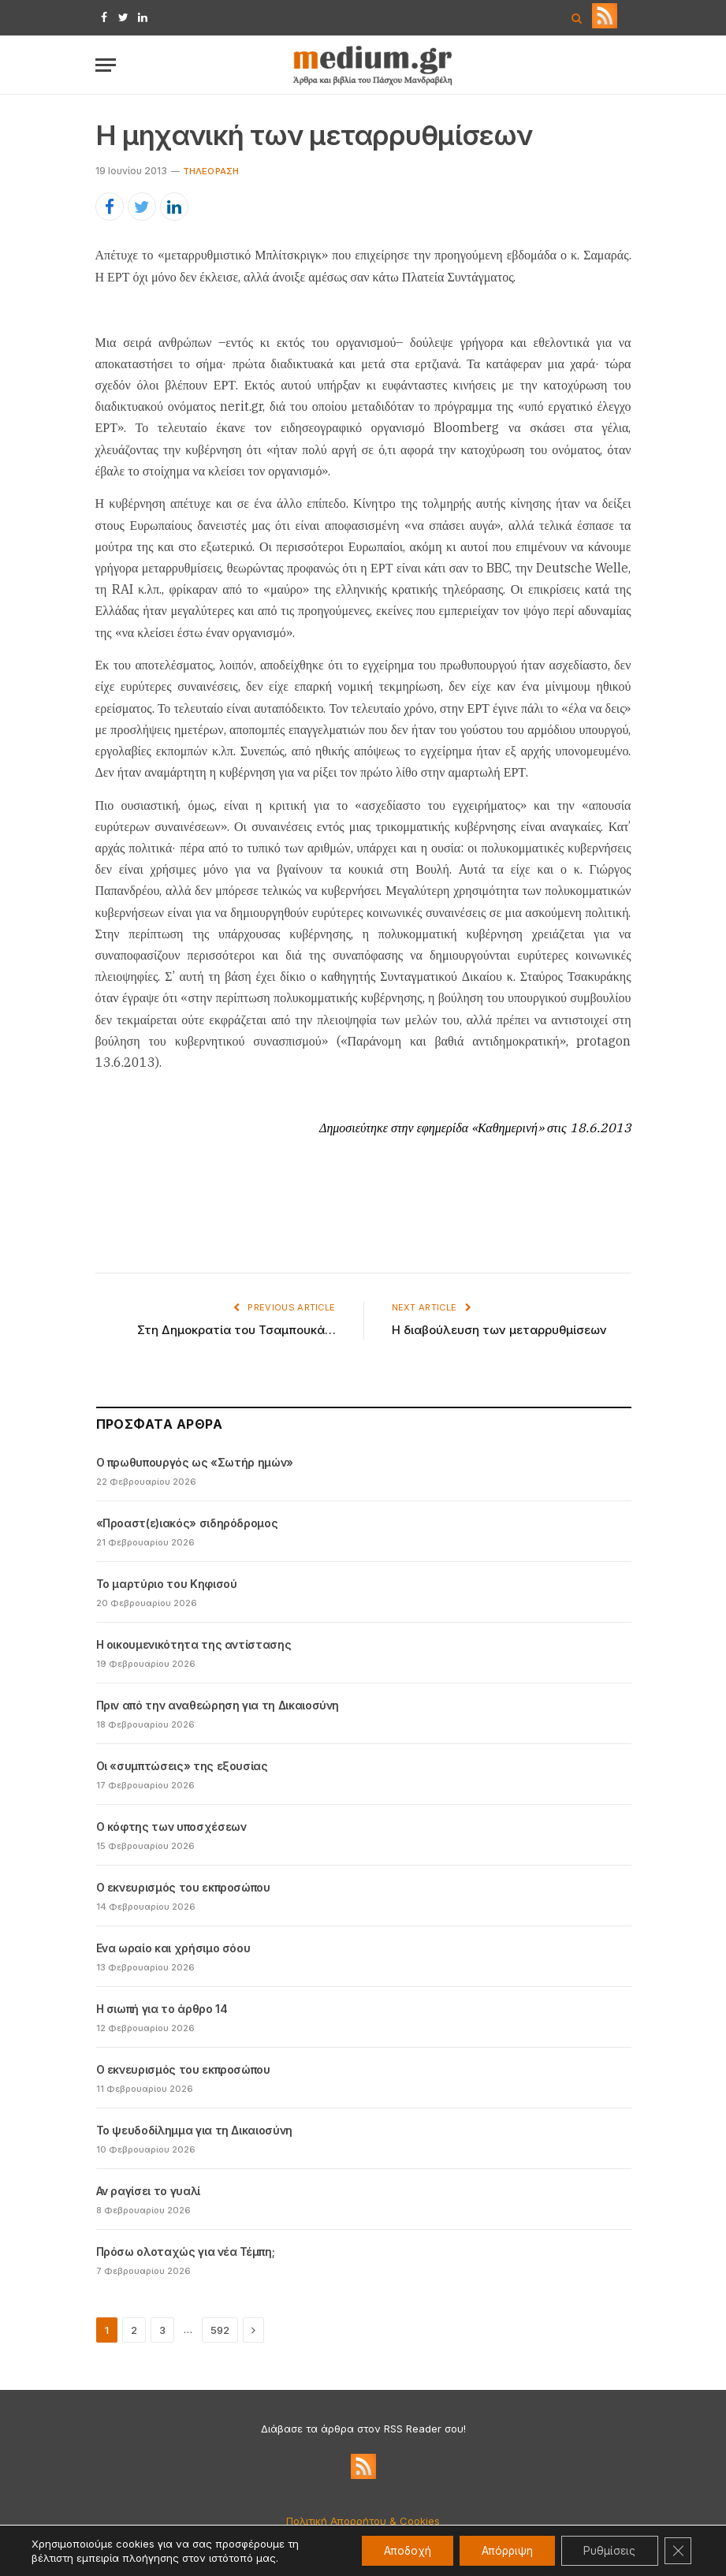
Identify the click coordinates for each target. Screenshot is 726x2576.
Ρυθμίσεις (606, 2550)
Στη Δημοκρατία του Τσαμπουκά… (236, 1329)
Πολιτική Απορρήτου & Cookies (363, 2520)
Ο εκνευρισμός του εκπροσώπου (183, 1887)
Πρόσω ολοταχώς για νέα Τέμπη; (185, 2251)
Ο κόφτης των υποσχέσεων (171, 1826)
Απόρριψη (500, 2550)
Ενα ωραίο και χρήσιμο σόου (173, 1948)
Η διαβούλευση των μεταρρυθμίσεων (499, 1329)
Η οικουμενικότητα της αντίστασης (194, 1644)
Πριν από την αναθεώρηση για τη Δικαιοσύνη (218, 1705)
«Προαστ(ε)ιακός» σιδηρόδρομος (187, 1523)
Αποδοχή (396, 2550)
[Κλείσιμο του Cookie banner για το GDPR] (677, 2551)
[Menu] (105, 65)
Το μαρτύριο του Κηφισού (166, 1583)
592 (219, 2330)
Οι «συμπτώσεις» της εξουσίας (182, 1766)
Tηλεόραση (211, 171)
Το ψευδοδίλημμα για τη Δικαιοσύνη (194, 2130)
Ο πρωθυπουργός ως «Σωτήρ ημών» (195, 1462)
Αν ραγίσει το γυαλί (148, 2191)
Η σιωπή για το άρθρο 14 (162, 2008)
